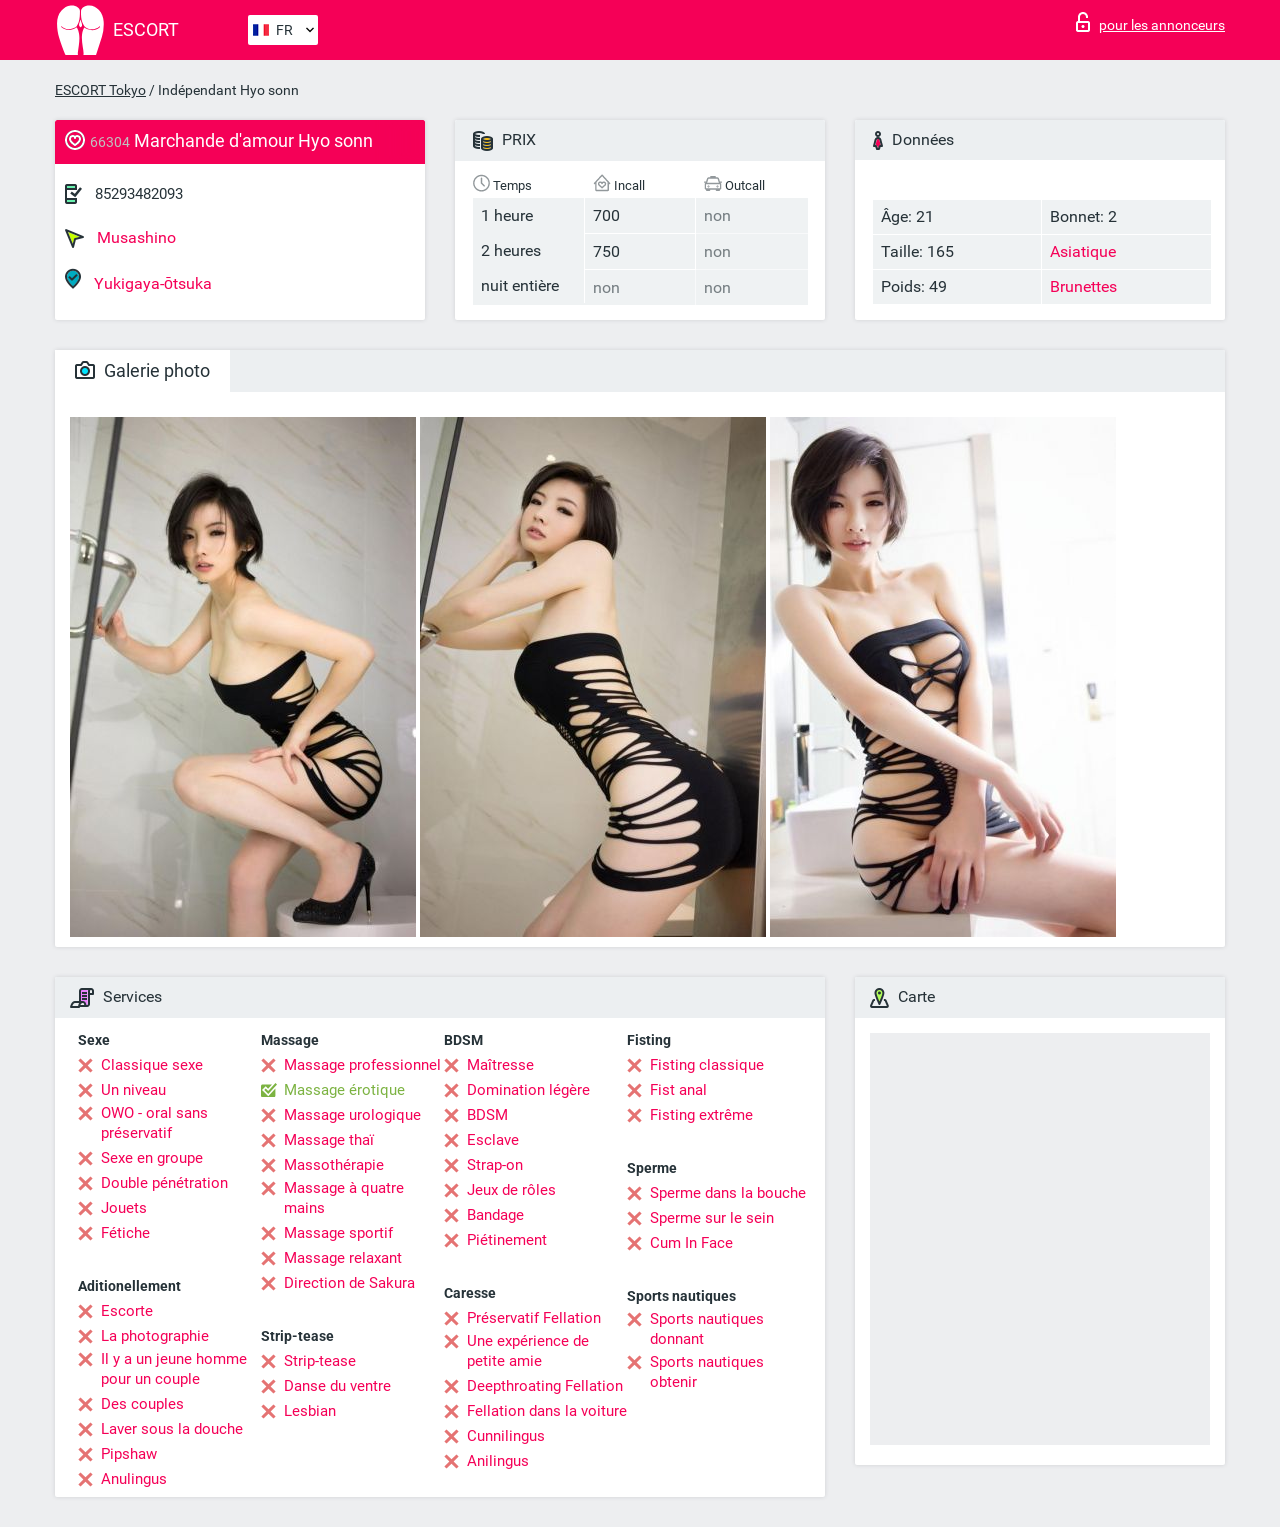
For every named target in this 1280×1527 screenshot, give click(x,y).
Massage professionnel (362, 1065)
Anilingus (498, 1461)
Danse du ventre (337, 1386)
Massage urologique (352, 1115)
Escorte (127, 1311)
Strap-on (495, 1165)
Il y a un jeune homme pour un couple (174, 1369)
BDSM (487, 1115)
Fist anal (678, 1090)
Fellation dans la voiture (547, 1411)
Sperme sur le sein (712, 1218)
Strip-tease (320, 1361)
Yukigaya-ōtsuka (138, 280)
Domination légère (528, 1090)
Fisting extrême (701, 1115)
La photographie (155, 1336)
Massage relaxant (343, 1258)
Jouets (124, 1208)
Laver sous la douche (172, 1429)
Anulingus (134, 1479)
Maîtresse (500, 1065)
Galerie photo (142, 370)
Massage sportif (338, 1233)
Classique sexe (152, 1065)
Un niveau (133, 1090)
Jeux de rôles (511, 1190)
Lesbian (310, 1411)
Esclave (493, 1140)
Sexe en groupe (152, 1158)
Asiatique (1083, 251)
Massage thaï (329, 1140)
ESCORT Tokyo (100, 90)
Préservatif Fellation (534, 1318)
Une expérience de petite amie (528, 1351)
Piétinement (507, 1240)
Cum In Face (691, 1243)
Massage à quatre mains (344, 1198)
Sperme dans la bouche (728, 1193)
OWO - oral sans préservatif (154, 1123)
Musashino (120, 238)
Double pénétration (164, 1183)
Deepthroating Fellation (545, 1386)
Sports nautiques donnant (707, 1329)
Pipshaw (129, 1454)
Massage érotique (344, 1090)
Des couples (142, 1404)
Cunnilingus (506, 1436)
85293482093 (139, 194)
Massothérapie (334, 1165)
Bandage (495, 1215)
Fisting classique (707, 1065)
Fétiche (125, 1233)
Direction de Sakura (349, 1283)
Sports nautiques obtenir (707, 1372)
